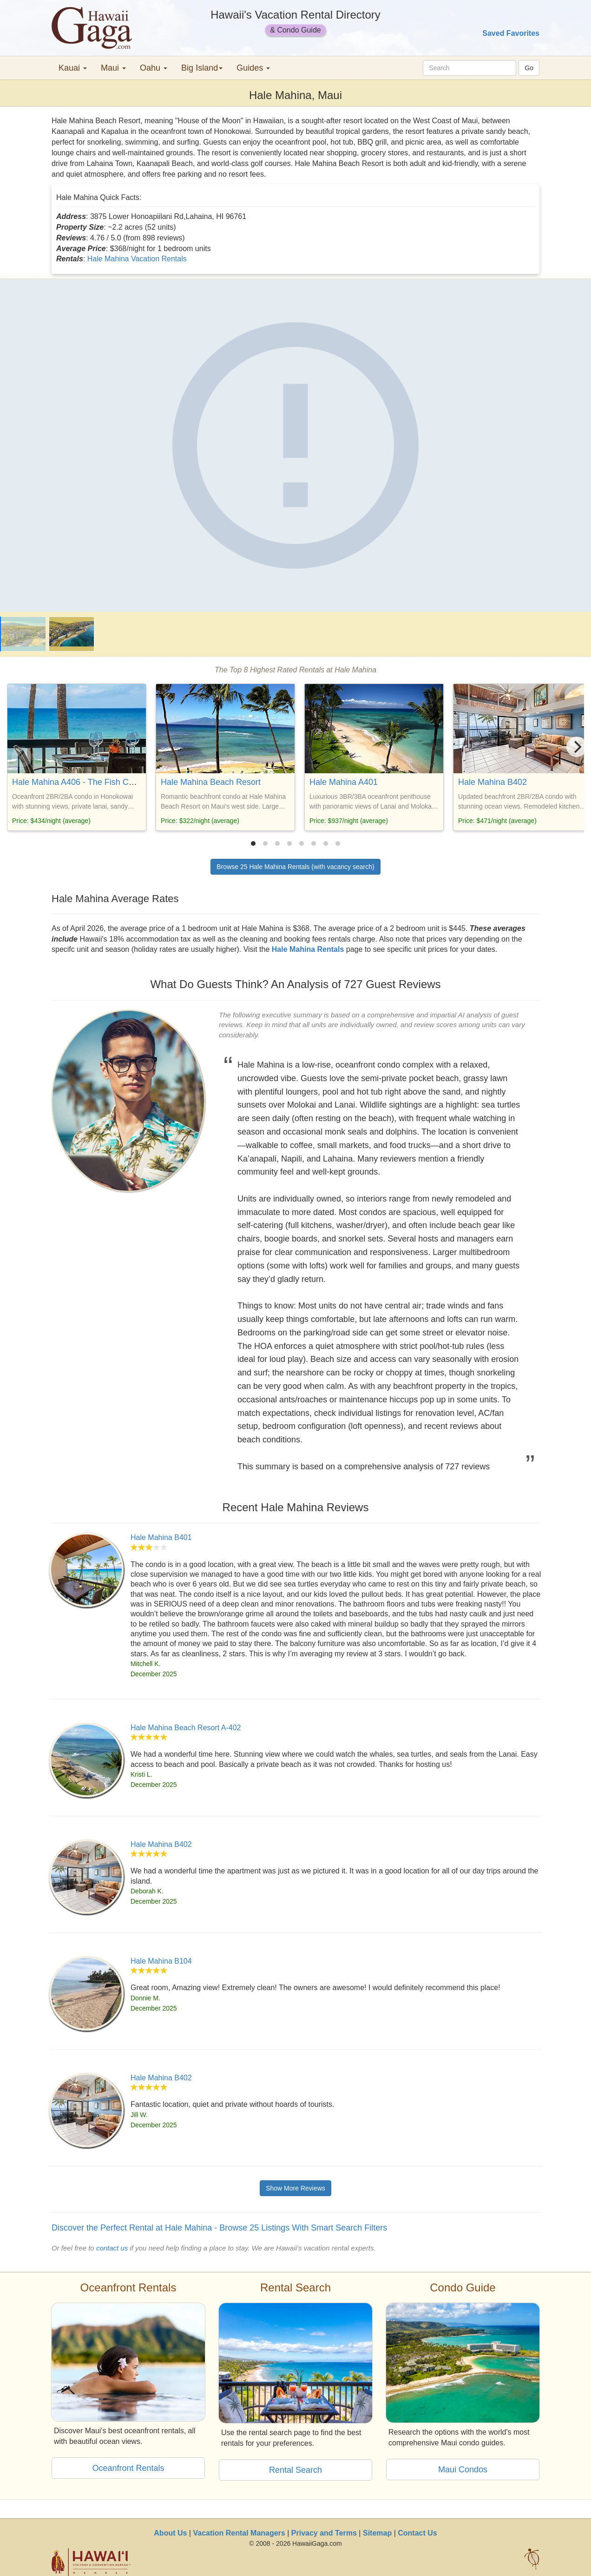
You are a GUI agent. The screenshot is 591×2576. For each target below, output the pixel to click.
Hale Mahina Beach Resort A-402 (186, 1728)
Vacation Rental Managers (239, 2533)
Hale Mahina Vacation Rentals (137, 259)
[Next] (576, 747)
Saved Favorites (510, 33)
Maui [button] (113, 68)
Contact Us (417, 2533)
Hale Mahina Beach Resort (211, 782)
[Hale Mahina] (295, 445)
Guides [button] (253, 68)
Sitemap (377, 2533)
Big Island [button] (202, 68)
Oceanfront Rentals (128, 2468)
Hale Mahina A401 (343, 782)
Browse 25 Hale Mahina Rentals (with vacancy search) (295, 866)
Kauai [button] (73, 68)
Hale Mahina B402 (492, 782)
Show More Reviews (295, 2188)
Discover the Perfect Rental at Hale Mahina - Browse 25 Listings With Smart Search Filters (219, 2227)
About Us (170, 2533)
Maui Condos (462, 2469)
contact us (112, 2248)
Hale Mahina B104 (161, 1961)
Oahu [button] (153, 68)
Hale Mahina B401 (161, 1537)
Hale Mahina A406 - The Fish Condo (79, 782)
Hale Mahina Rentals (308, 949)
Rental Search (295, 2470)
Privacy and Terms (324, 2533)
